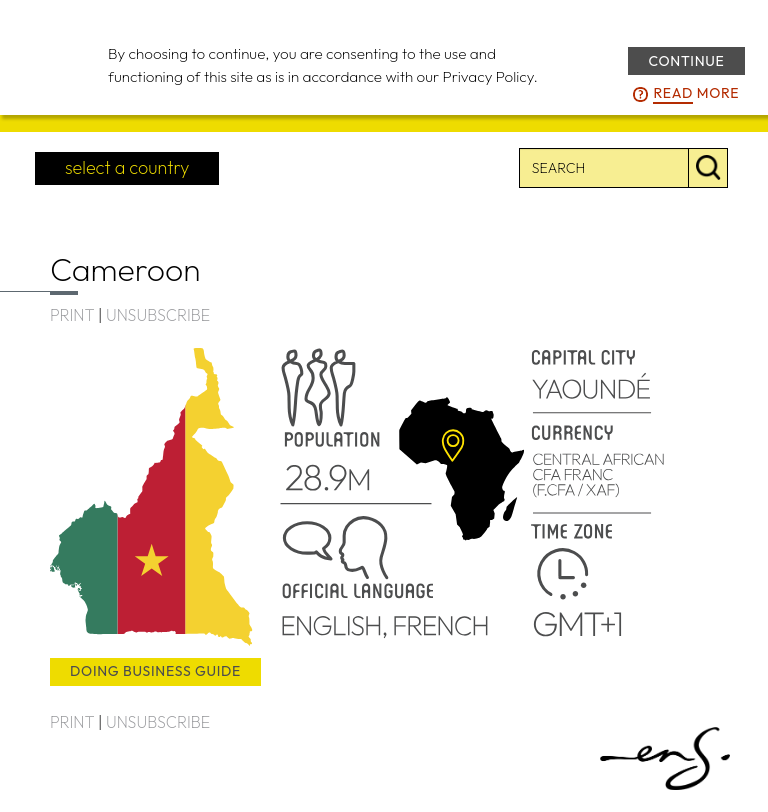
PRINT (72, 315)
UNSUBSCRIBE (158, 315)
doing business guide (155, 671)
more (696, 94)
